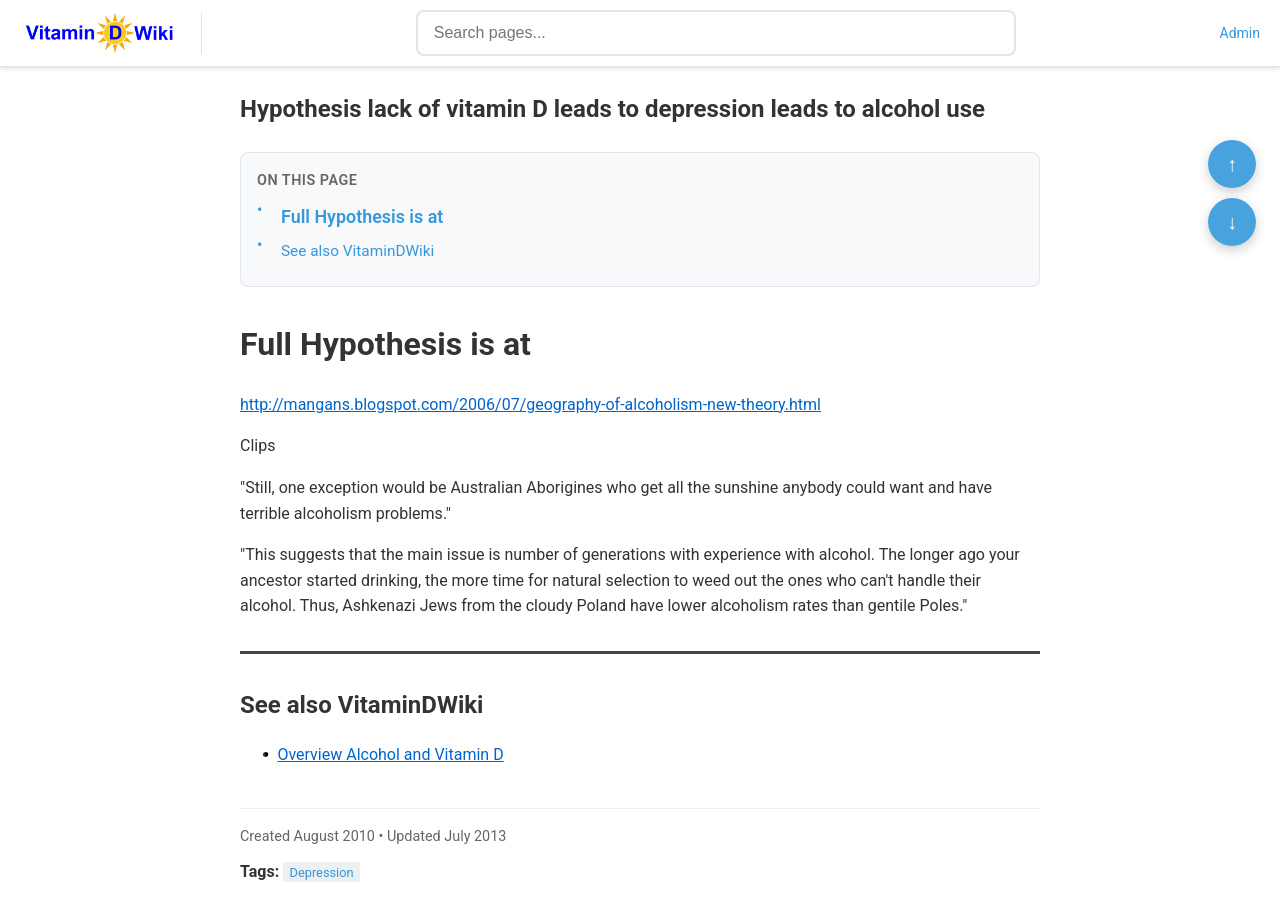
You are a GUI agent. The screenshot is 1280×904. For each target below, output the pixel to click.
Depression (322, 872)
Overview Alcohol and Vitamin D (390, 754)
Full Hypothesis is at (362, 216)
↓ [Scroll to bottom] (1232, 222)
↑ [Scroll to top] (1232, 164)
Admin (1240, 33)
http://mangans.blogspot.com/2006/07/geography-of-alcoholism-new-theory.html (530, 404)
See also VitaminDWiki (357, 251)
